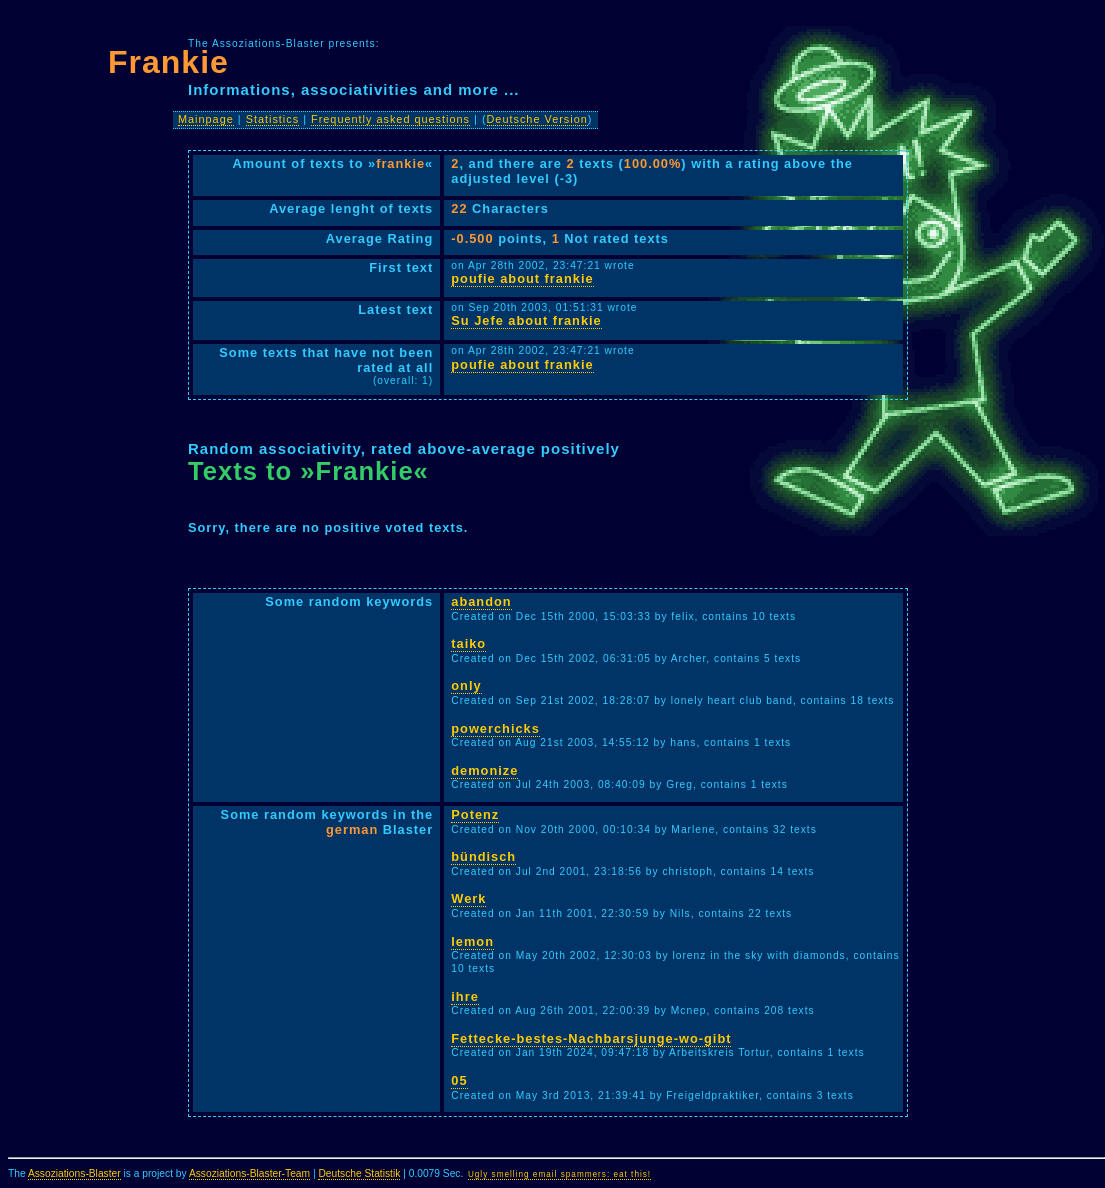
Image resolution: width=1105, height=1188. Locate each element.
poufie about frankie (522, 278)
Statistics (273, 119)
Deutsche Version (537, 119)
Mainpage (206, 119)
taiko (468, 643)
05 (459, 1080)
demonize (484, 770)
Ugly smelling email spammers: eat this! (559, 1174)
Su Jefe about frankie (526, 320)
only (466, 685)
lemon (472, 941)
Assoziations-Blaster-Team (249, 1173)
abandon (481, 601)
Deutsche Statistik (359, 1173)
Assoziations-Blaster (74, 1173)
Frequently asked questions (390, 119)
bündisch (483, 856)
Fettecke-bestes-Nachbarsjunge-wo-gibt (591, 1038)
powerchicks (495, 728)
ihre (464, 996)
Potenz (475, 814)
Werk (468, 898)
